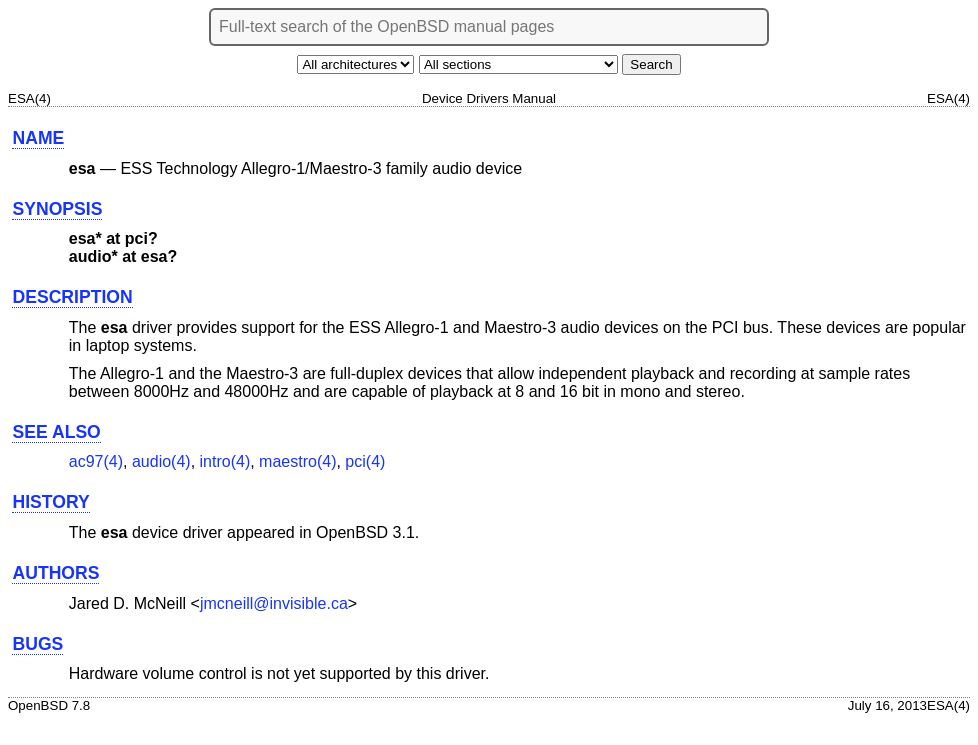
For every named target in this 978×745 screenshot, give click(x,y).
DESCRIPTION (72, 297)
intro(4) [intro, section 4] (225, 461)
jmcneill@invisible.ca (274, 603)
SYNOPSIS (57, 209)
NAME (38, 138)
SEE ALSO (56, 432)
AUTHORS (55, 573)
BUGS (37, 644)
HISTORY (50, 502)
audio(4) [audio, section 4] (161, 461)
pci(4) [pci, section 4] (365, 461)
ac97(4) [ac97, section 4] (96, 461)
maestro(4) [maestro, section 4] (297, 461)
